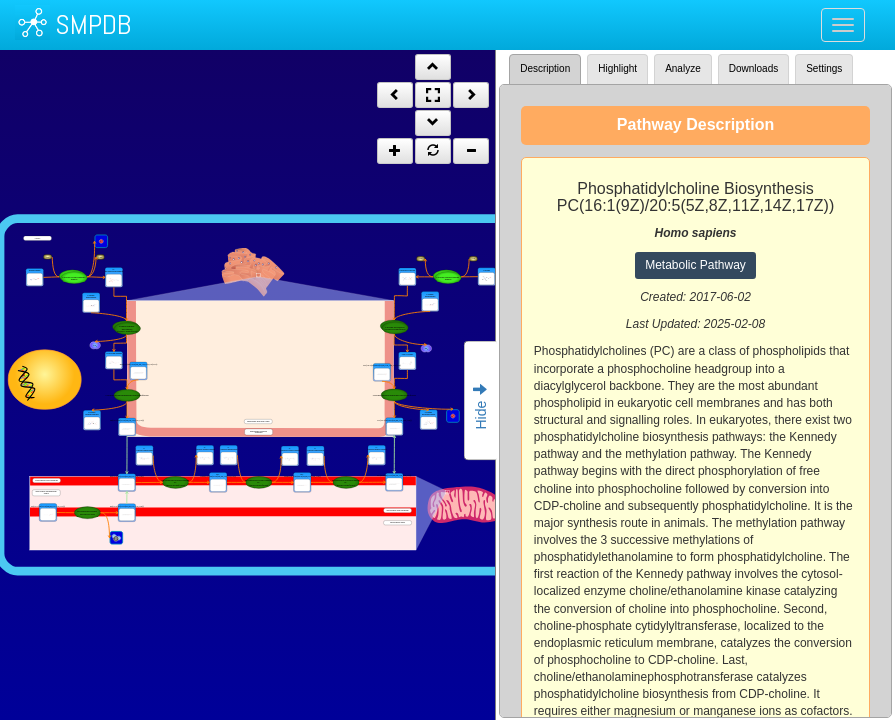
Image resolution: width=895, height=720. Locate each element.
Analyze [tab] (683, 68)
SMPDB (93, 24)
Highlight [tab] (617, 68)
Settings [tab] (824, 68)
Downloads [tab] (753, 68)
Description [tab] (545, 68)
